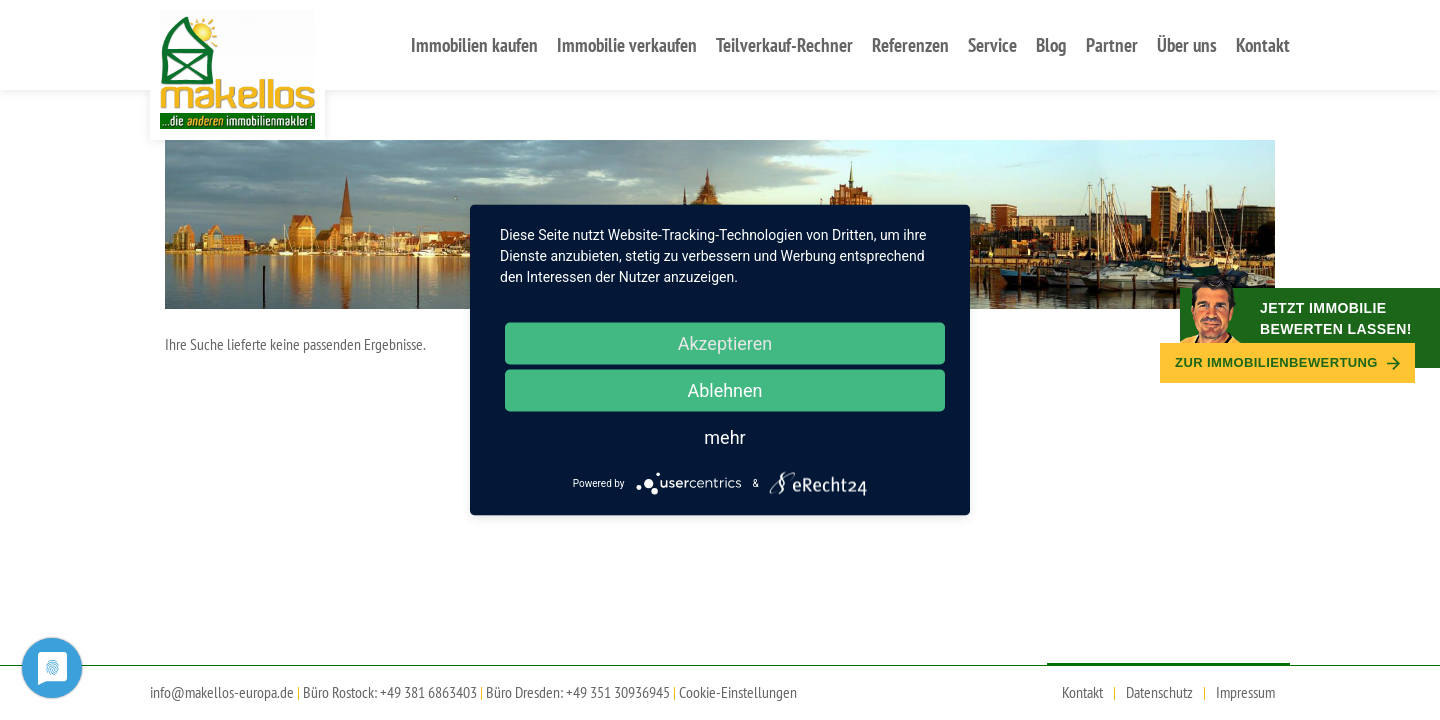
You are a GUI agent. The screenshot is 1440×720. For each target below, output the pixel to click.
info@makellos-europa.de (222, 692)
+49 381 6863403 (428, 692)
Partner (1112, 44)
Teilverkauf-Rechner (784, 44)
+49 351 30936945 (618, 692)
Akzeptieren (725, 343)
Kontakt (1263, 44)
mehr (724, 437)
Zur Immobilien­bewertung (1287, 362)
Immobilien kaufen (474, 44)
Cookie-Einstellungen (738, 692)
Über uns (1187, 44)
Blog (1051, 44)
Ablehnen (724, 390)
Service (992, 44)
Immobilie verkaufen (627, 44)
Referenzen (910, 44)
